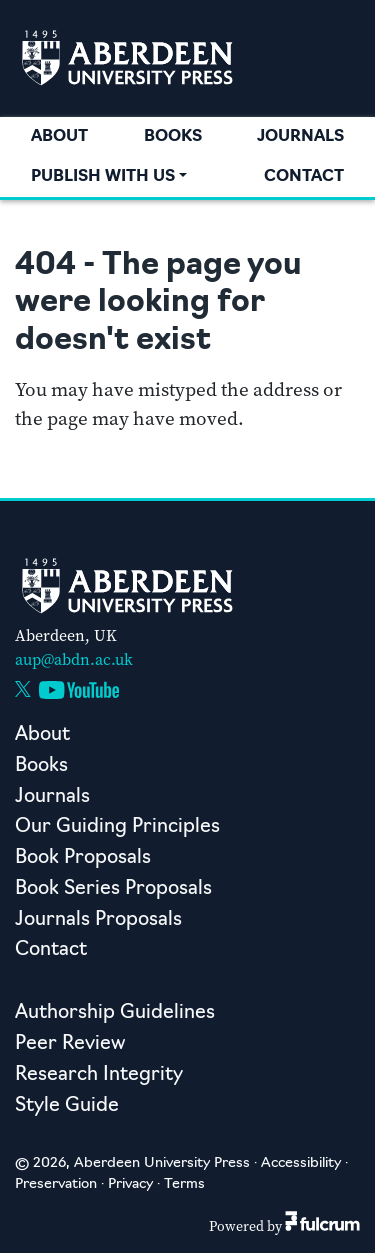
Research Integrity (99, 1075)
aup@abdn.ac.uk (74, 659)
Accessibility (301, 1163)
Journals (300, 137)
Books (173, 137)
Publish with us (103, 177)
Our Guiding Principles (117, 827)
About (59, 137)
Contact (304, 177)
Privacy (130, 1184)
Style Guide (67, 1106)
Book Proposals (83, 858)
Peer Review (70, 1044)
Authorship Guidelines (115, 1013)
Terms (184, 1184)
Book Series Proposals (113, 889)
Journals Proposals (98, 920)
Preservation (56, 1184)
